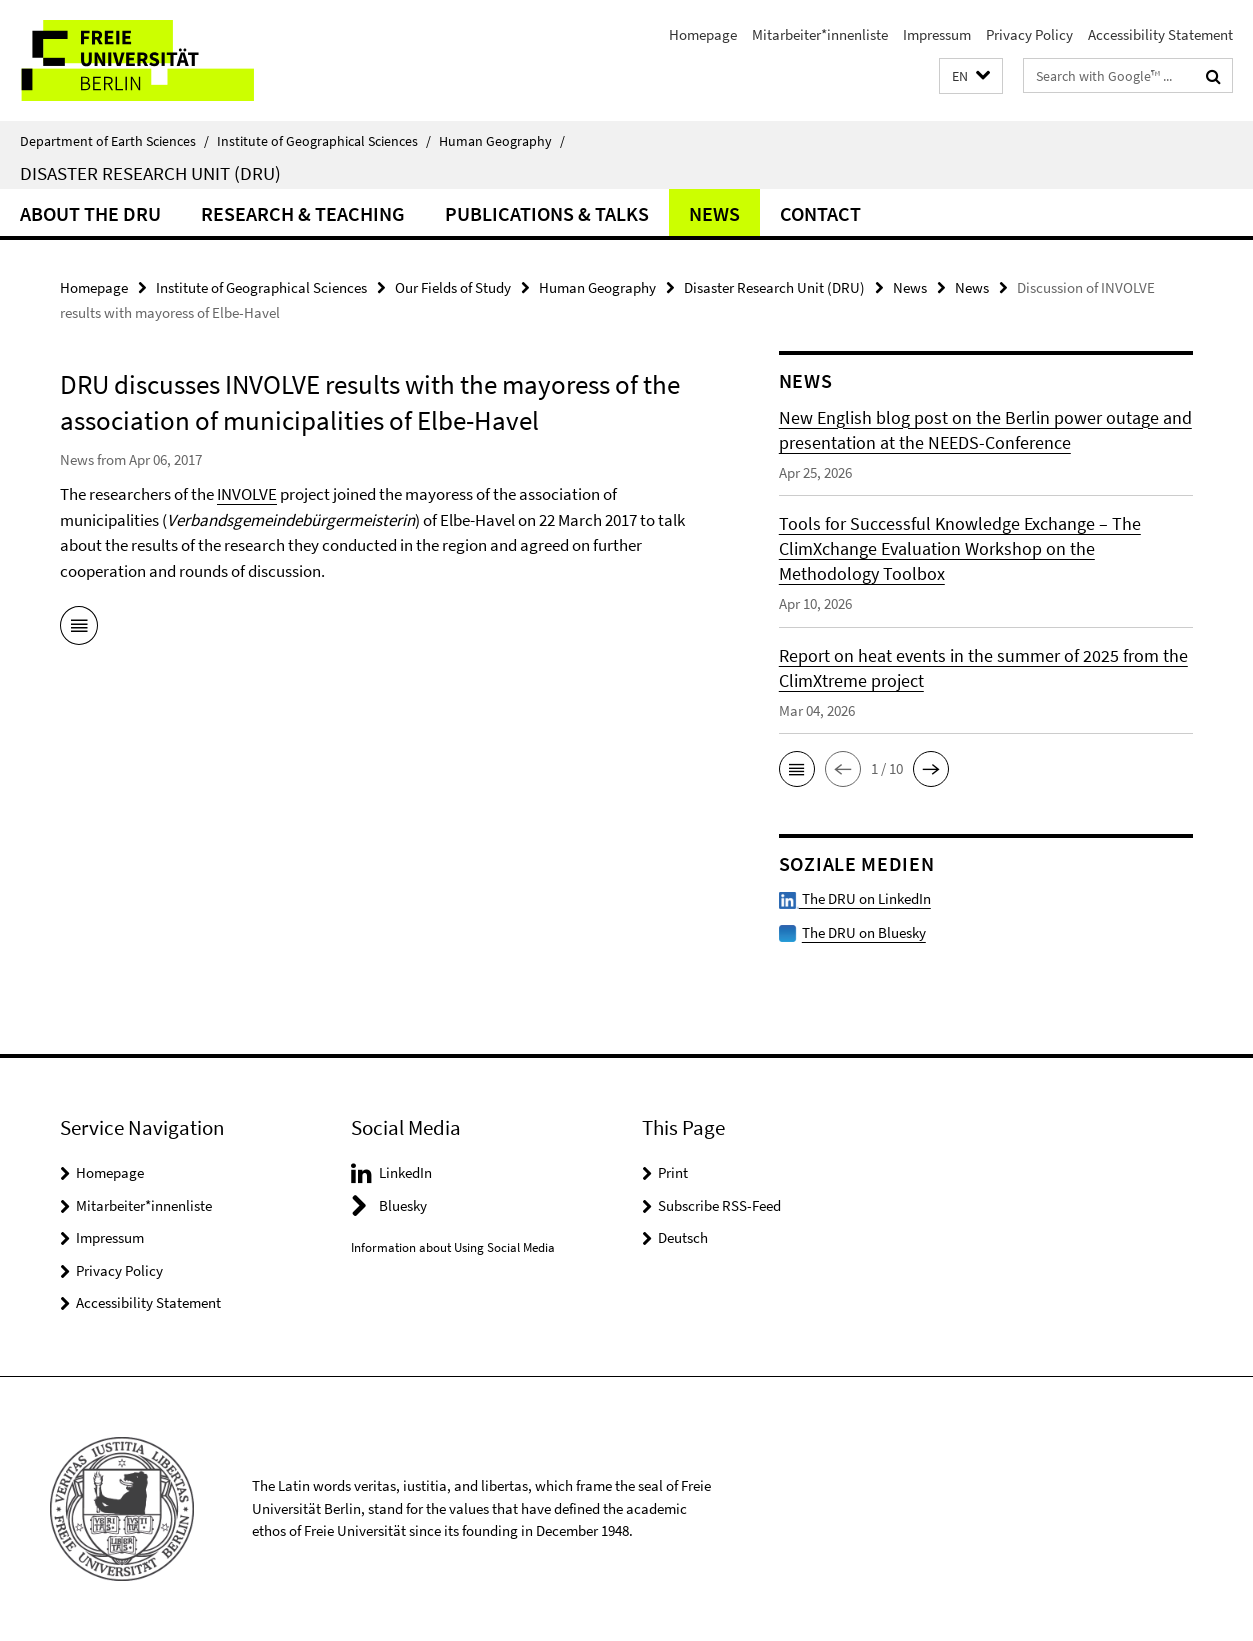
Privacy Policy (1029, 34)
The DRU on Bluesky (864, 932)
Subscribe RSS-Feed (719, 1205)
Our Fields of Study (453, 287)
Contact (820, 213)
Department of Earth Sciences (114, 141)
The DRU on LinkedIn (855, 898)
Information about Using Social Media (453, 1247)
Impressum (937, 34)
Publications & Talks (547, 213)
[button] (971, 76)
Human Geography (502, 141)
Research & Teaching (303, 213)
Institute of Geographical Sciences (324, 141)
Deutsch (683, 1237)
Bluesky (403, 1205)
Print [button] (673, 1172)
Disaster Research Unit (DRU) (150, 173)
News (714, 213)
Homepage (703, 34)
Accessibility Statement (1160, 34)
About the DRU (90, 213)
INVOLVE (247, 494)
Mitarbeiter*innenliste (820, 34)
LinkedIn (405, 1172)
